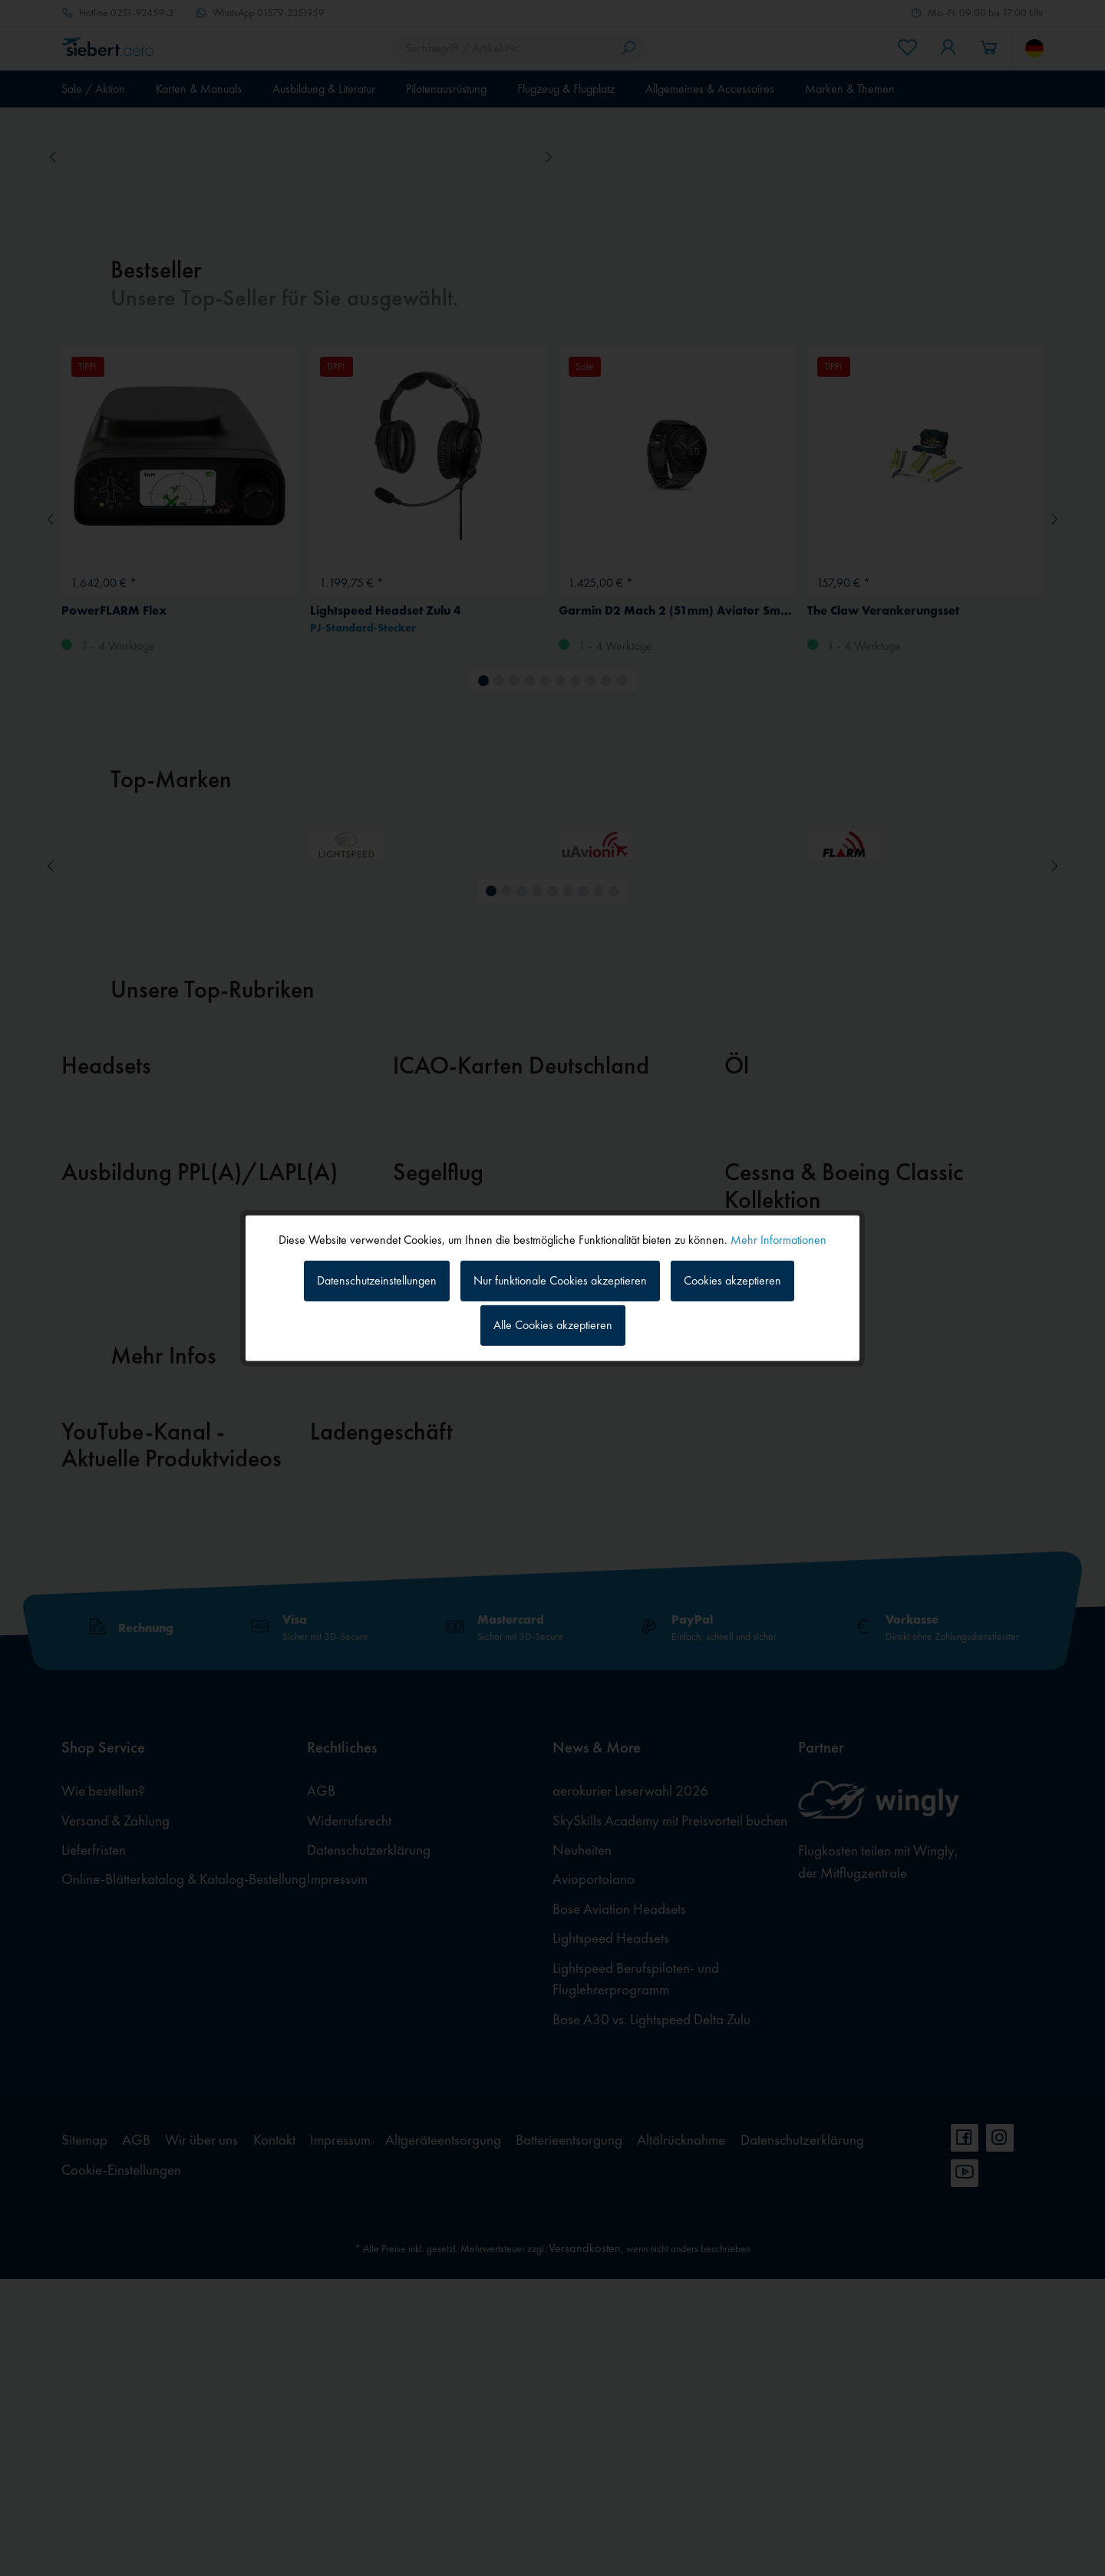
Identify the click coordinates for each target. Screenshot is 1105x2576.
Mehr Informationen (778, 1239)
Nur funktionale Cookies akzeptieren (560, 1280)
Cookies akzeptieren (732, 1280)
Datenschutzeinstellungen (377, 1280)
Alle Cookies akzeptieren (552, 1325)
